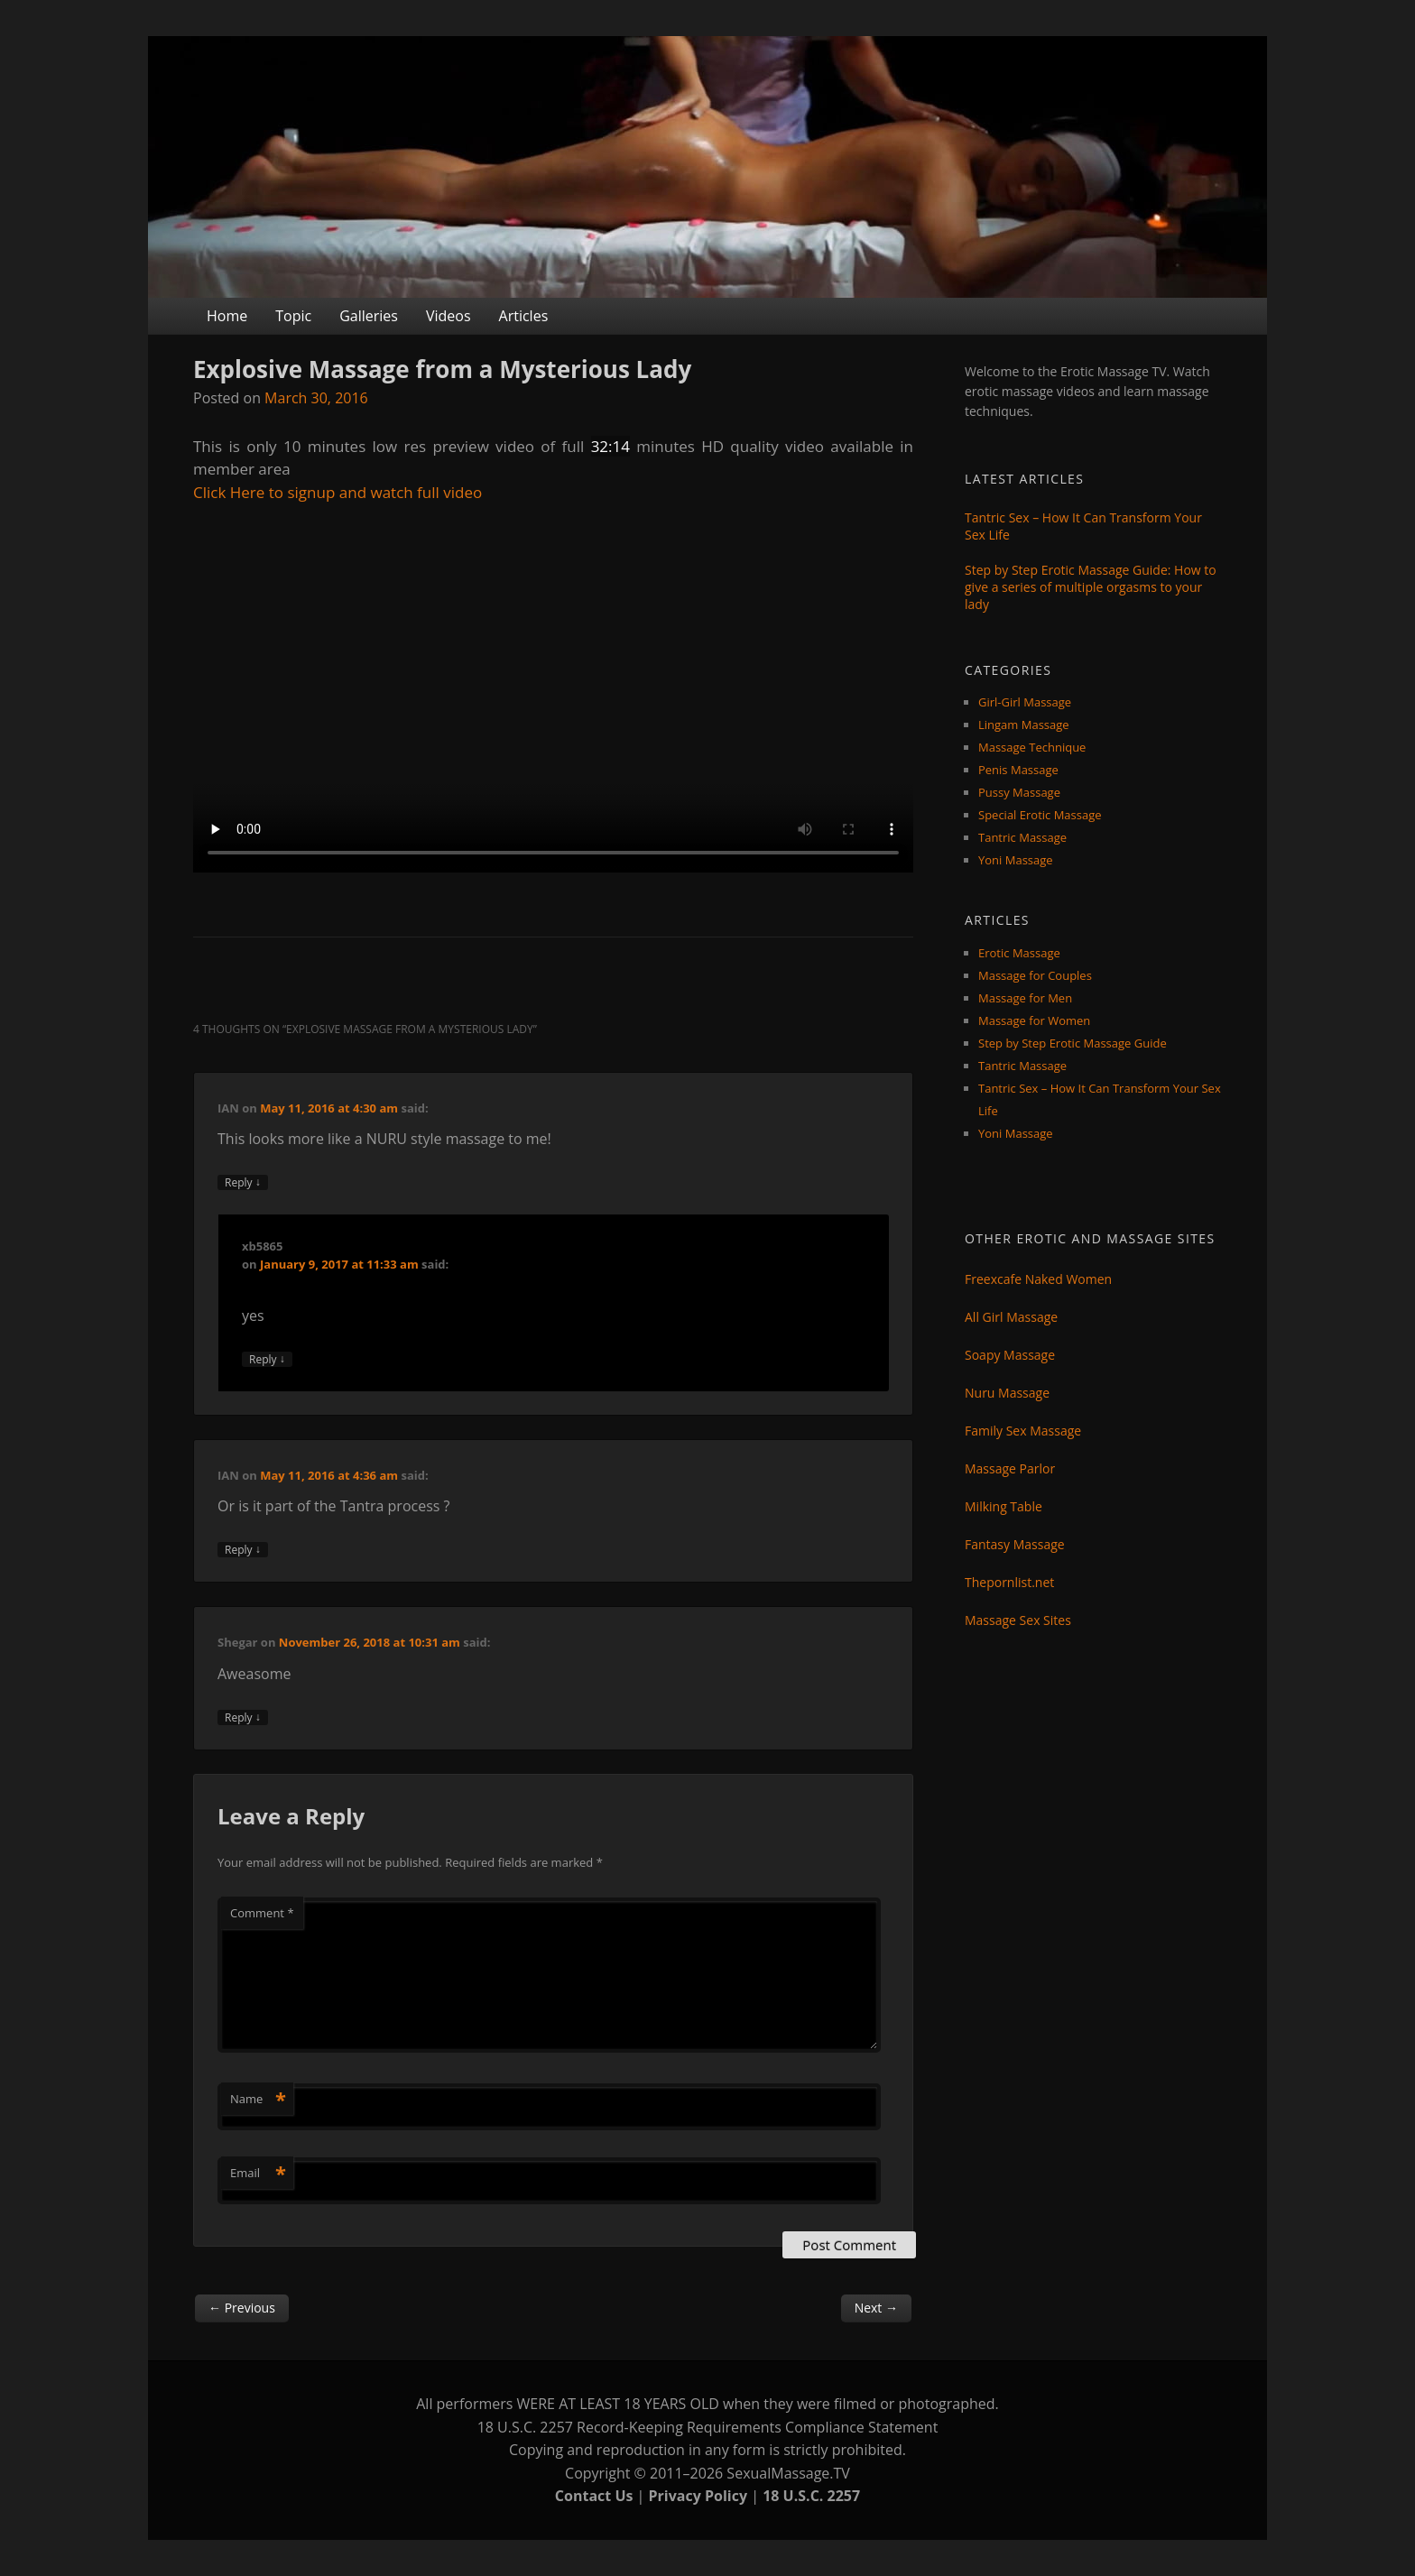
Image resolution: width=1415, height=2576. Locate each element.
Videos (448, 316)
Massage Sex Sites (1018, 1620)
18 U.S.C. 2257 (811, 2496)
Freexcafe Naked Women (1038, 1279)
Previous (241, 2307)
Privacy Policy (698, 2496)
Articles (524, 316)
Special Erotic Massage (1040, 815)
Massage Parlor (1010, 1468)
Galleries (368, 316)
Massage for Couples (1035, 975)
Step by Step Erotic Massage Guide (1072, 1043)
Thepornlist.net (1009, 1582)
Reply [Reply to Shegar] (243, 1717)
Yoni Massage (1015, 860)
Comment (262, 1913)
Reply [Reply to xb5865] (267, 1359)
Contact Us (594, 2496)
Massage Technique (1032, 747)
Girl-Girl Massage (1024, 702)
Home (227, 316)
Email (258, 2172)
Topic (293, 316)
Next (876, 2307)
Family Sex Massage (1023, 1430)
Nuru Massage (1007, 1392)
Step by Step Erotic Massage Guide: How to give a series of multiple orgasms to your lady (1090, 587)
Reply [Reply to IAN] (243, 1182)
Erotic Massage (1019, 953)
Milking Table (1003, 1506)
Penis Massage (1018, 770)
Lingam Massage (1023, 724)
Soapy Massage (1010, 1354)
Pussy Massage (1019, 792)
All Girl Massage (1011, 1316)
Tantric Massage (1022, 837)
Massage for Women (1034, 1020)
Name (258, 2098)
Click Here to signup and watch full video (337, 492)
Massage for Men (1025, 998)
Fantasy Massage (1015, 1544)
